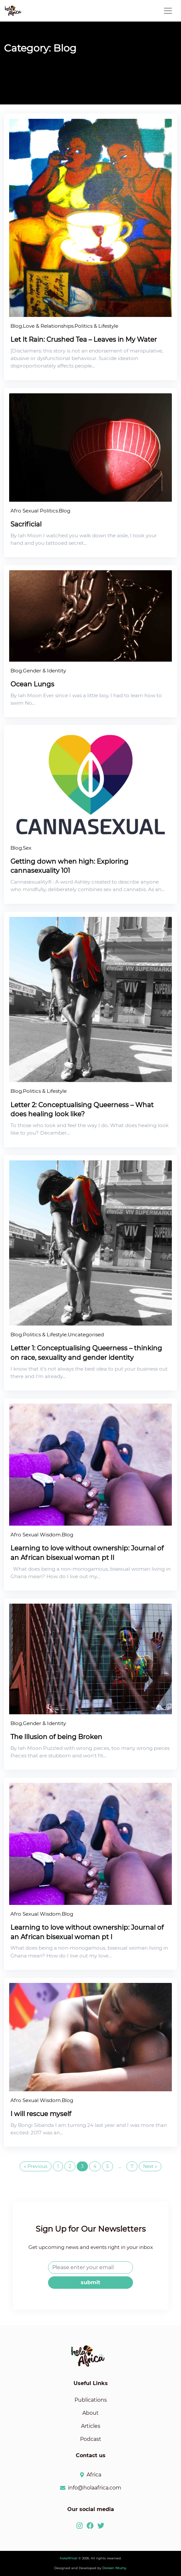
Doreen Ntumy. (114, 2568)
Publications (90, 2400)
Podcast (90, 2439)
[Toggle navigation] (168, 10)
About (90, 2413)
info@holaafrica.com (94, 2488)
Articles (90, 2426)
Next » (150, 2166)
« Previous (35, 2166)
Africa (94, 2475)
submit (90, 2282)
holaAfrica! (68, 2558)
